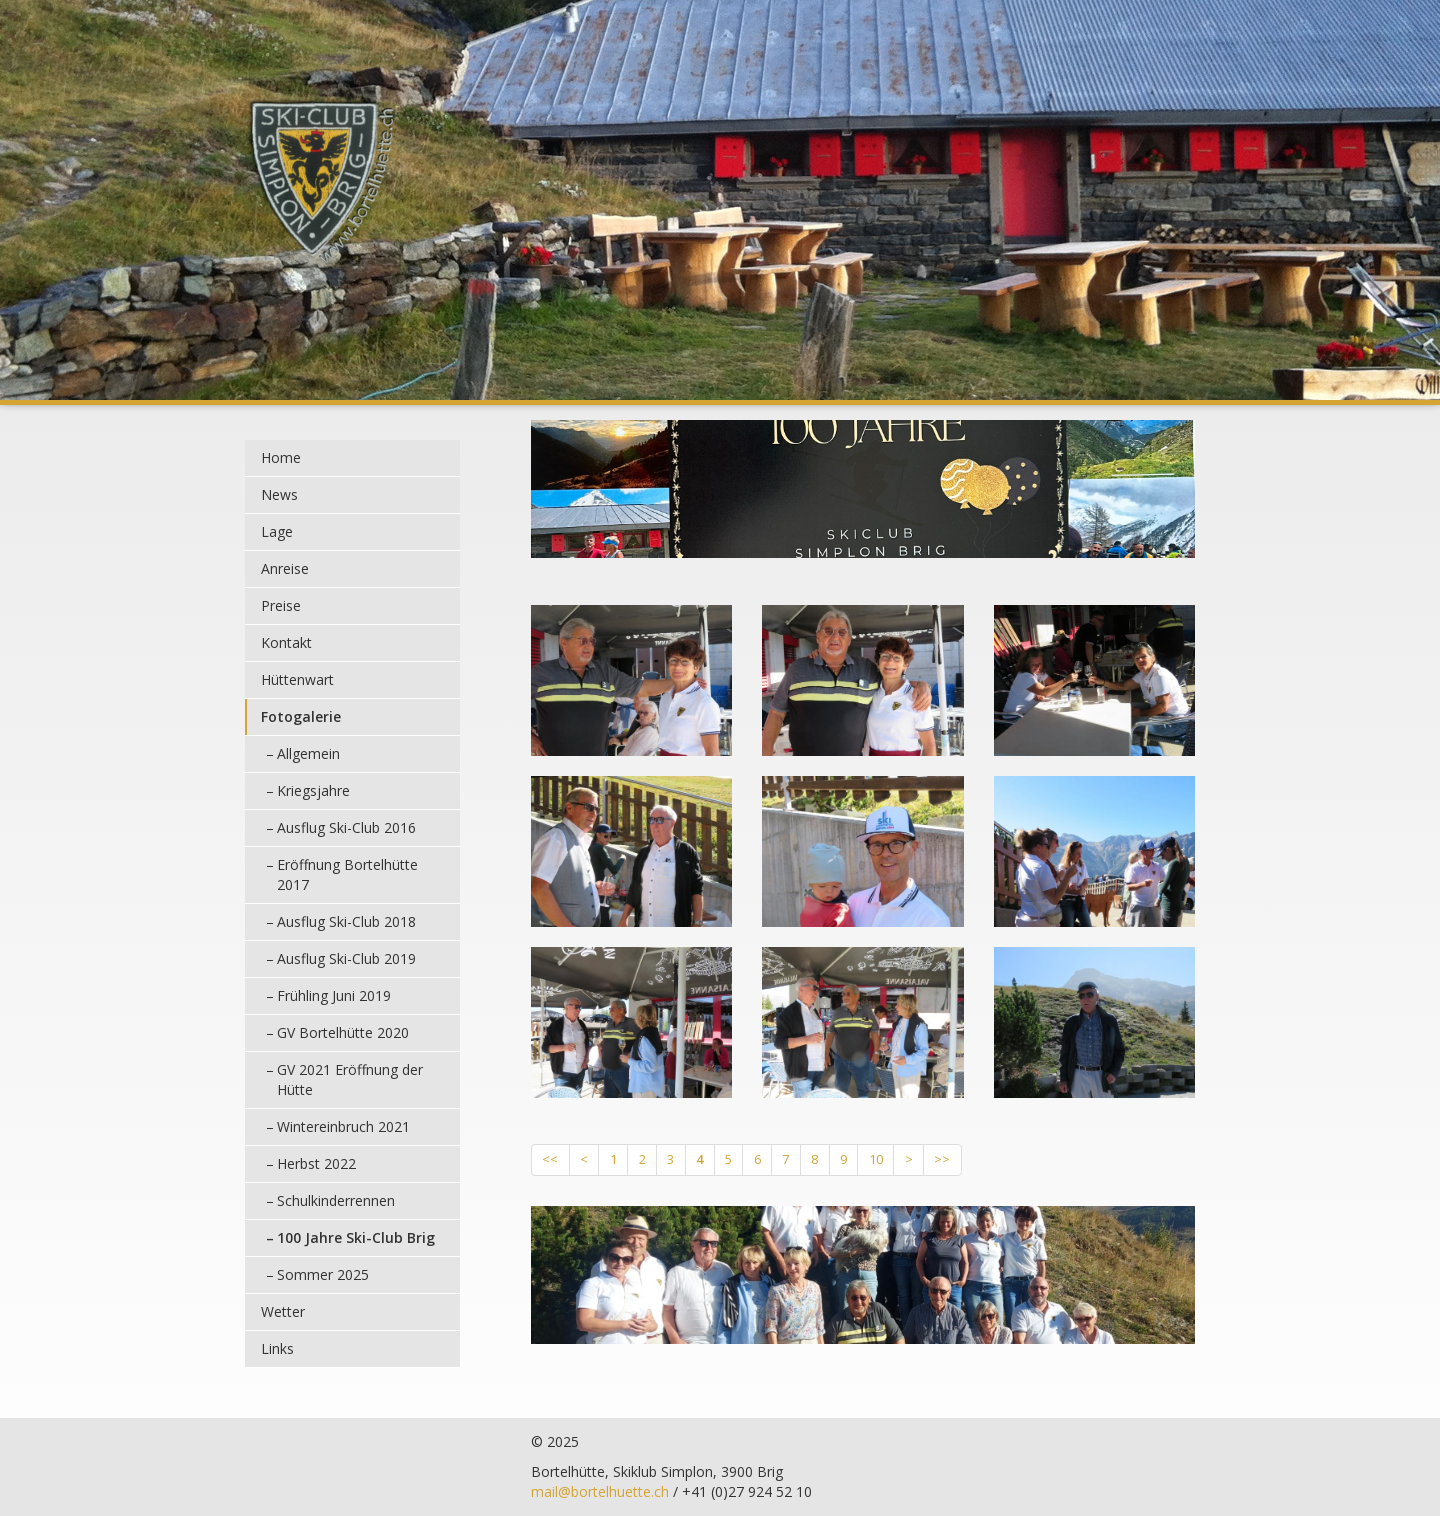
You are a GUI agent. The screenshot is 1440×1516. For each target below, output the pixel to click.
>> (942, 1159)
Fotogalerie (301, 716)
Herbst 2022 (316, 1163)
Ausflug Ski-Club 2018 (346, 921)
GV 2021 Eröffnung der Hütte (350, 1079)
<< (550, 1159)
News (279, 494)
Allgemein (308, 753)
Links (277, 1348)
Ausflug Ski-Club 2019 (346, 958)
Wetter (283, 1311)
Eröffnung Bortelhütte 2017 (347, 874)
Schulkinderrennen (336, 1200)
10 (876, 1159)
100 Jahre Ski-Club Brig (356, 1237)
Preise (281, 605)
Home (281, 457)
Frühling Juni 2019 (334, 995)
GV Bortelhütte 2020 (343, 1032)
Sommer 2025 (323, 1274)
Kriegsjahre (313, 790)
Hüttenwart (297, 679)
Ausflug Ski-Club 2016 (346, 827)
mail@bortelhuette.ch (600, 1491)
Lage (277, 531)
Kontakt (286, 642)
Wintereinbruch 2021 (343, 1126)
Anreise (285, 568)
